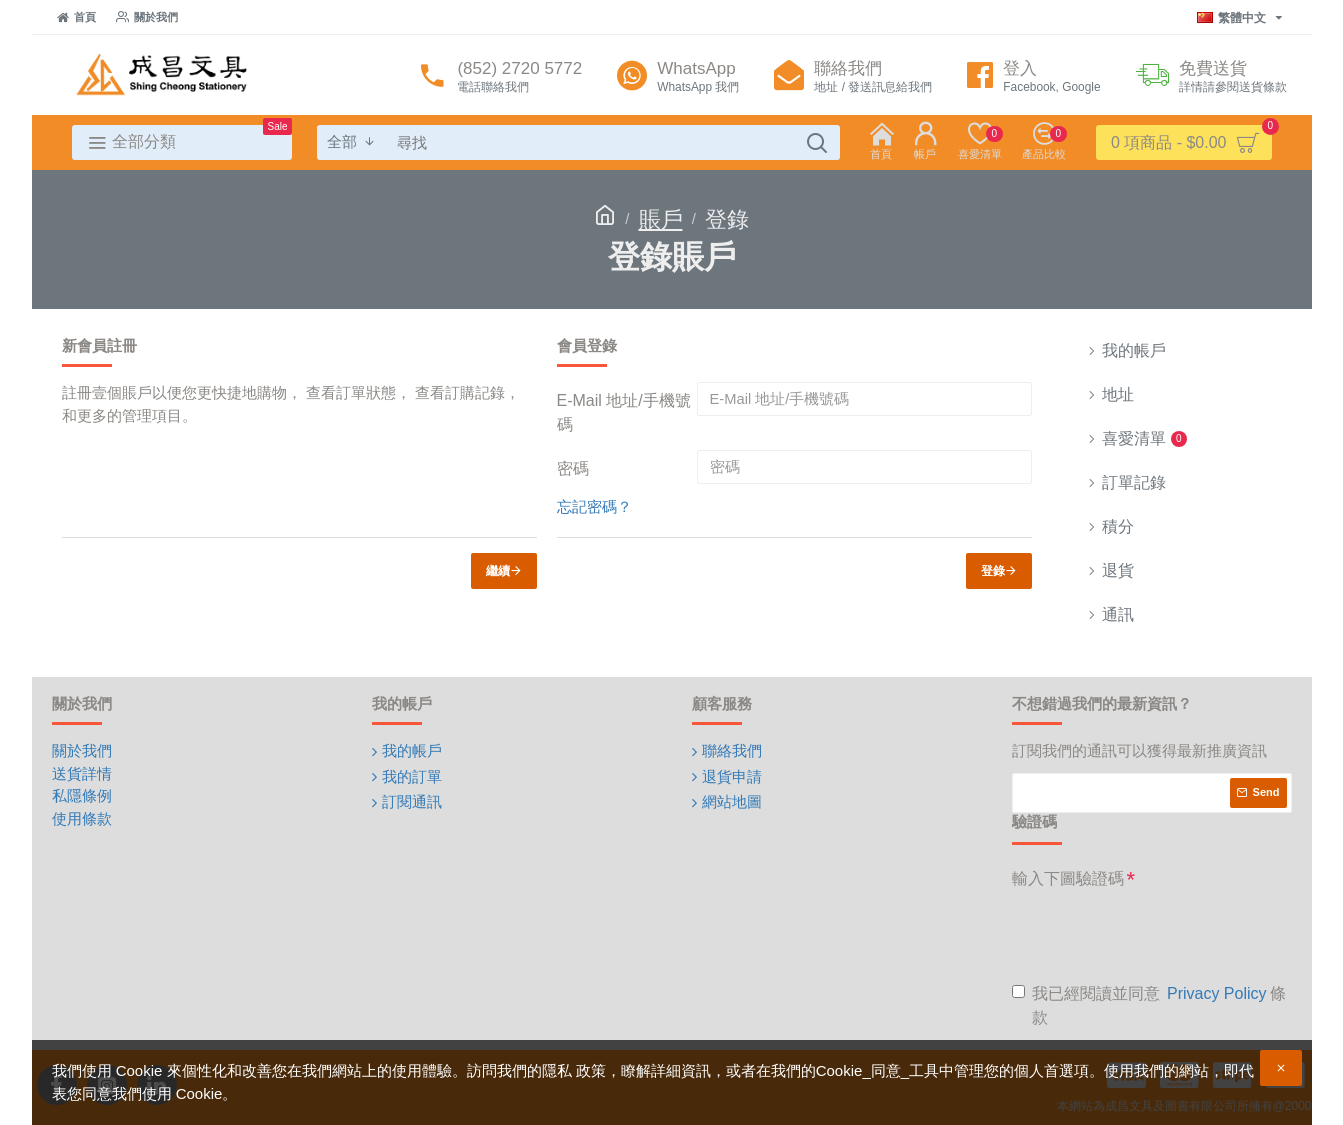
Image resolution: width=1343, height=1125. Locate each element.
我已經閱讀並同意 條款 (1149, 1004)
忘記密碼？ (594, 506)
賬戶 (661, 219)
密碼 (573, 468)
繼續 (498, 571)
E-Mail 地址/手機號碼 (624, 412)
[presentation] (1164, 935)
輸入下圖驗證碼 (1068, 878)
